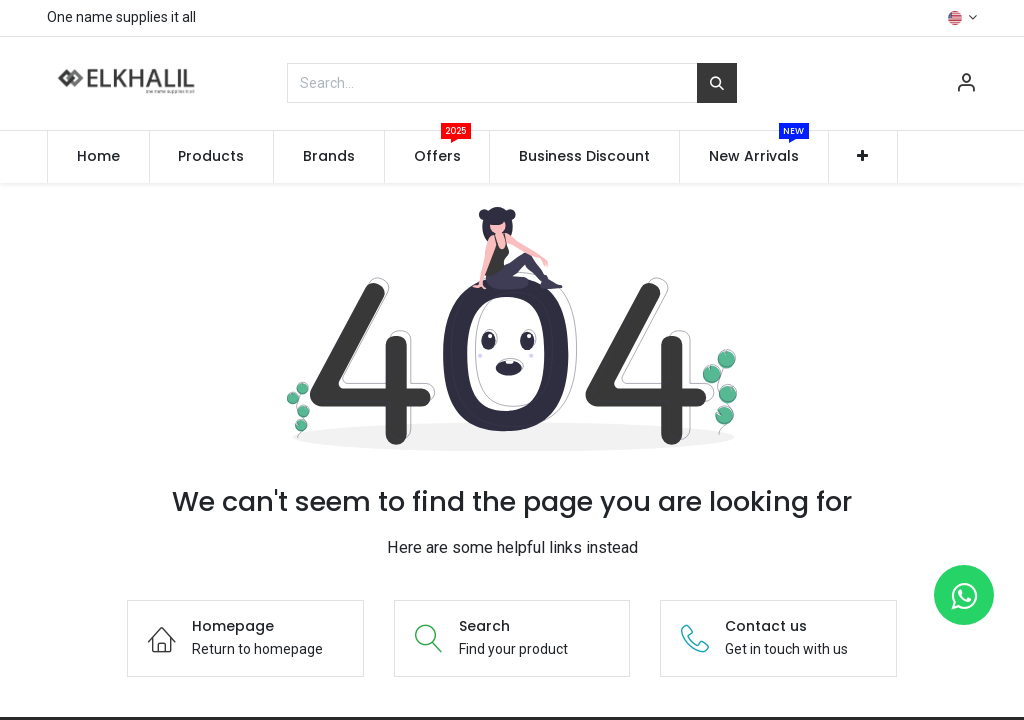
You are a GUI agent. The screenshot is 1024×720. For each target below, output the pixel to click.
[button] (863, 157)
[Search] (717, 83)
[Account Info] (966, 85)
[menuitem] (98, 157)
